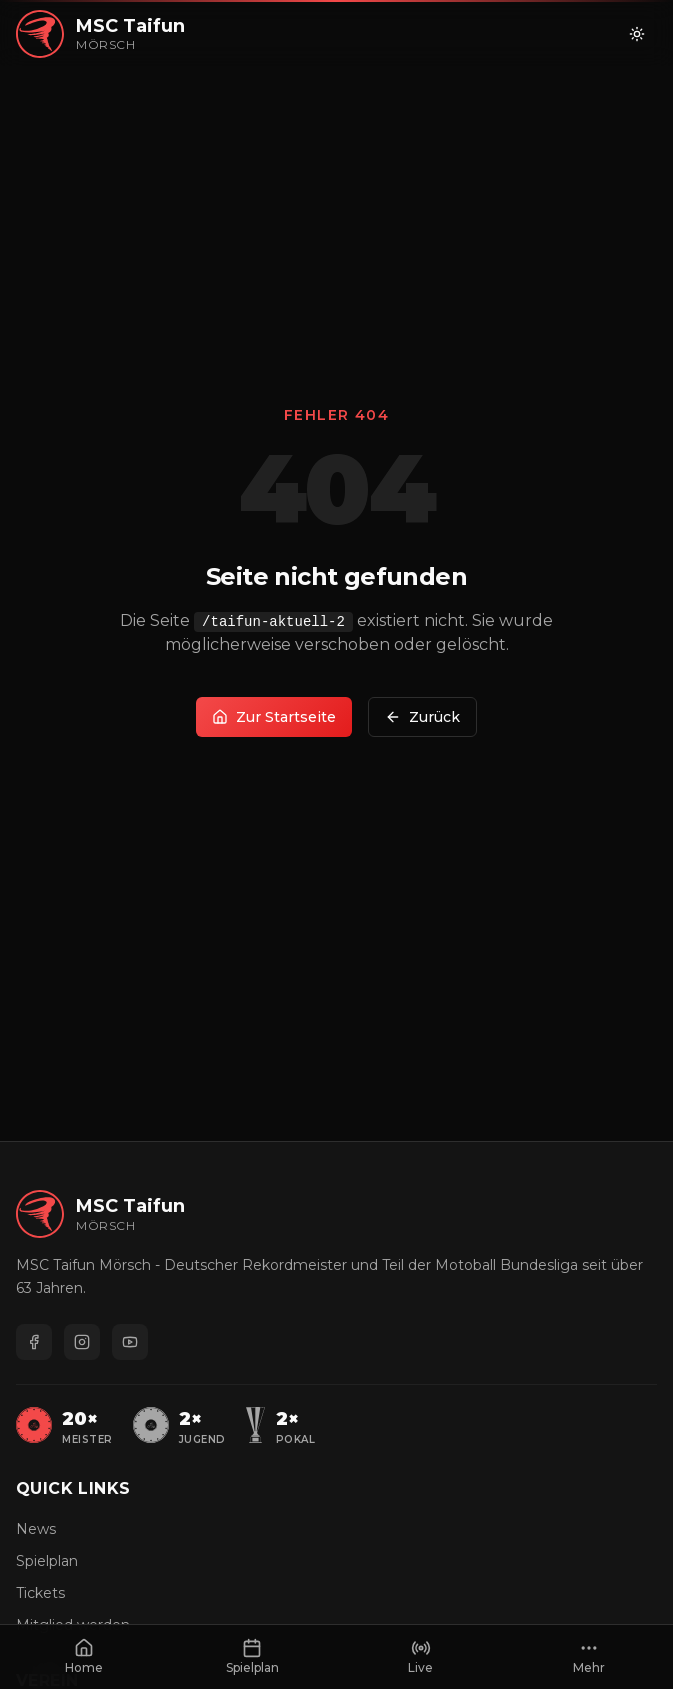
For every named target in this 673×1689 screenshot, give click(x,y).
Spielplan (47, 1561)
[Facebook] (34, 1342)
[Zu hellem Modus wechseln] (637, 34)
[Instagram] (82, 1342)
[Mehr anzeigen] (589, 1657)
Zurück (422, 717)
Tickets (40, 1593)
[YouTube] (130, 1342)
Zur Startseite (274, 717)
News (36, 1529)
